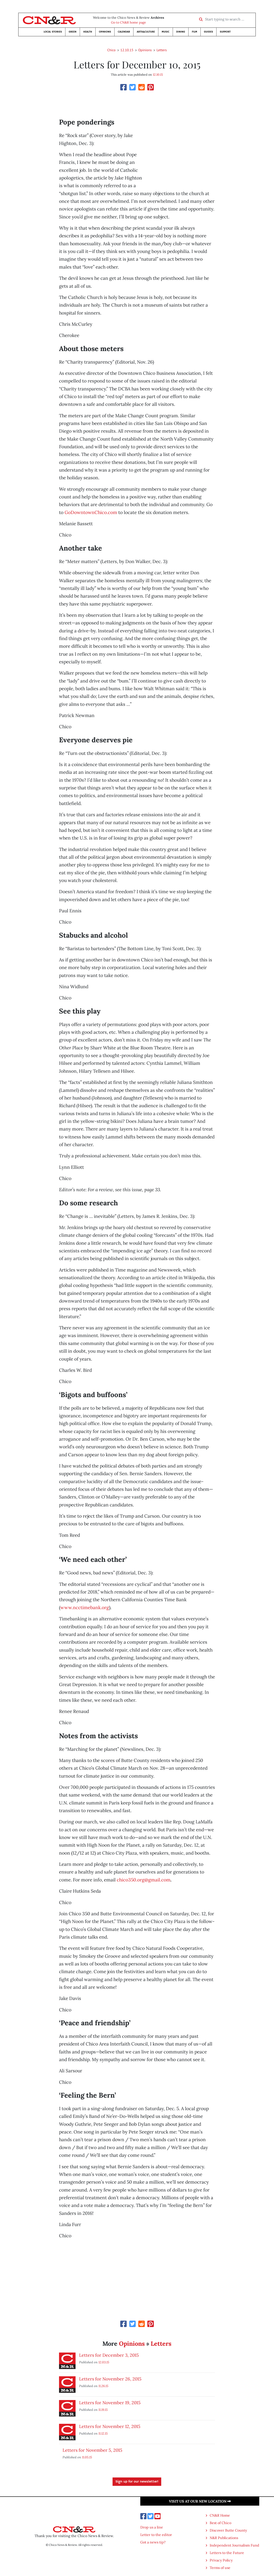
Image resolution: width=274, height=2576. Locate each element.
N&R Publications (224, 2538)
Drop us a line (151, 2527)
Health (87, 31)
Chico (111, 50)
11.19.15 (103, 2410)
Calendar (124, 31)
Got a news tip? (153, 2542)
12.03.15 (103, 2362)
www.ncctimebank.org (84, 1607)
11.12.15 (103, 2433)
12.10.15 (126, 50)
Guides (208, 31)
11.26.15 (103, 2386)
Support (225, 31)
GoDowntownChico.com (91, 512)
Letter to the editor (156, 2534)
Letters (162, 50)
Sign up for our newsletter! (136, 2481)
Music (165, 31)
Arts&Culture (146, 31)
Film (194, 31)
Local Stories (53, 31)
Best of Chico (220, 2523)
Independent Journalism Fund (234, 2545)
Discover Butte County (228, 2530)
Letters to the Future (227, 2552)
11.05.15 (87, 2457)
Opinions (105, 31)
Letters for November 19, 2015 (110, 2402)
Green (72, 31)
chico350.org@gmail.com (143, 1880)
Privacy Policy (221, 2560)
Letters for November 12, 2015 (109, 2426)
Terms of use (220, 2567)
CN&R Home (220, 2515)
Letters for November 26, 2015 (110, 2379)
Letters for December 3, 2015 (109, 2355)
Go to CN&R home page (128, 22)
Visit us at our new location (200, 2501)
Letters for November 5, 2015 (92, 2450)
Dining (180, 31)
